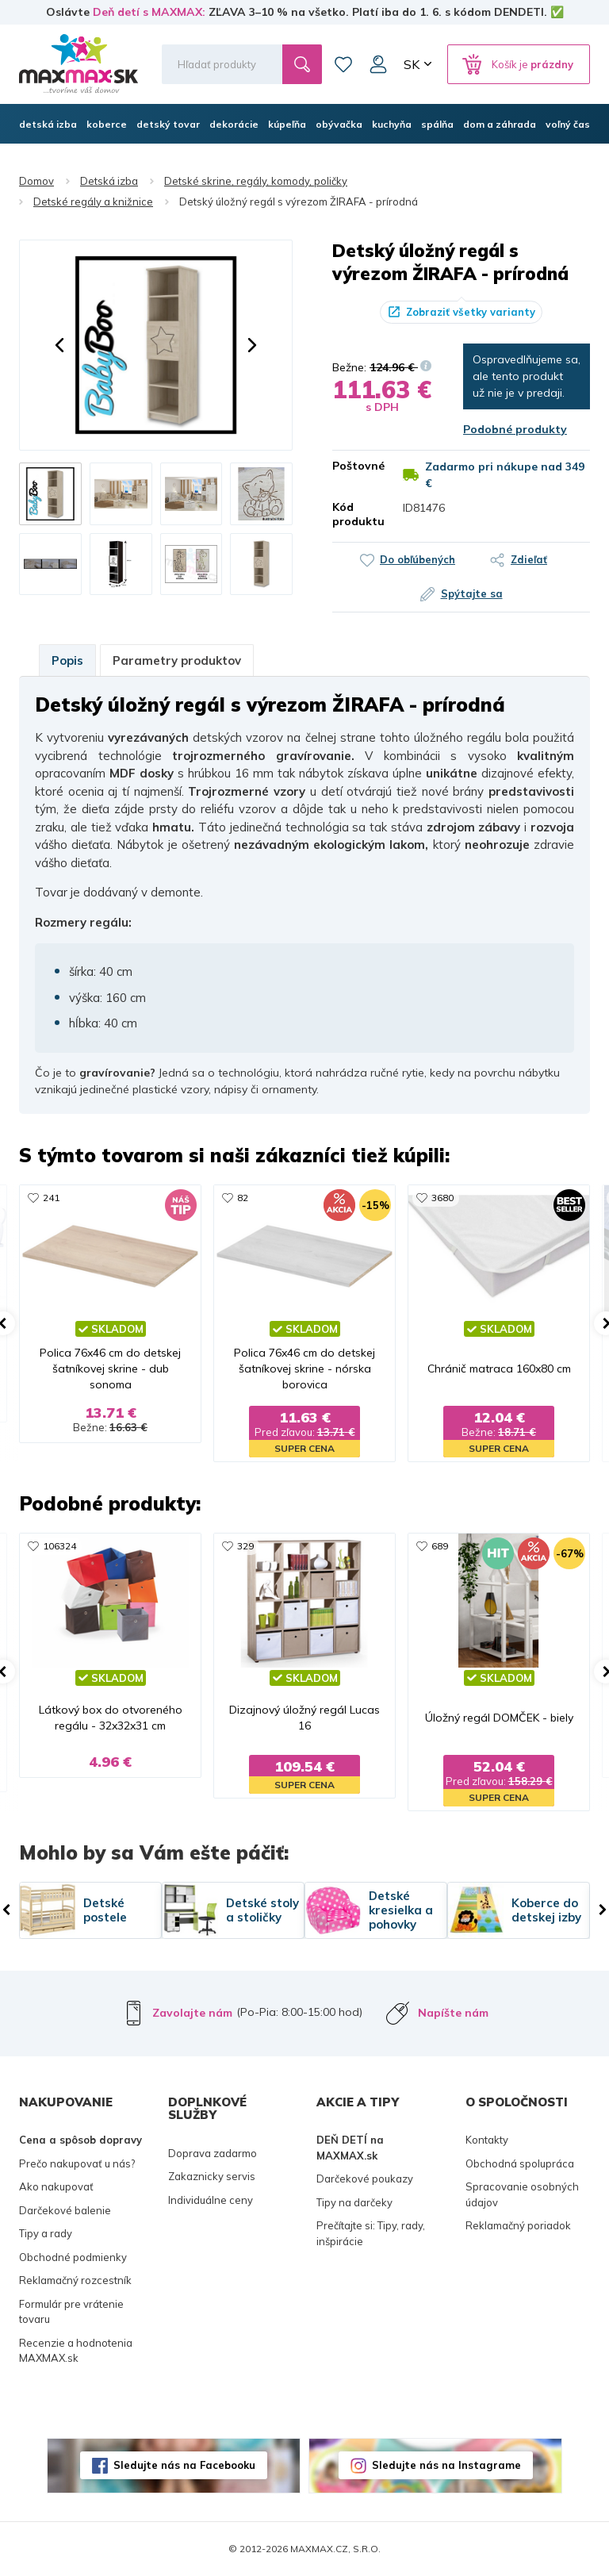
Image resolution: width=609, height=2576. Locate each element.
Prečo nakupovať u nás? (77, 2163)
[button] (59, 345)
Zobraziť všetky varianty (470, 311)
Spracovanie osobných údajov (522, 2194)
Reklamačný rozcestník (75, 2280)
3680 (442, 1198)
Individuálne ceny (210, 2200)
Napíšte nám (453, 2013)
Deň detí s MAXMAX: (149, 12)
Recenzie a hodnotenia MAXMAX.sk (75, 2350)
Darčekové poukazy (364, 2178)
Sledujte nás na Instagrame (446, 2465)
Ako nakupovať (56, 2186)
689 (439, 1546)
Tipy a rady (45, 2233)
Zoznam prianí (343, 64)
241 (51, 1198)
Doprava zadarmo (212, 2153)
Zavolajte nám (192, 2013)
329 (245, 1546)
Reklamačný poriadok (518, 2225)
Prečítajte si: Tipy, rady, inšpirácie (370, 2233)
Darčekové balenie (65, 2210)
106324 (59, 1546)
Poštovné (355, 466)
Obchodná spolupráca (519, 2163)
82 (242, 1198)
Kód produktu (355, 514)
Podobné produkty (515, 429)
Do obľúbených (417, 559)
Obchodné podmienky (73, 2257)
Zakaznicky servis (211, 2176)
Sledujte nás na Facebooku (184, 2465)
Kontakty (486, 2139)
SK (411, 64)
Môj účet (378, 64)
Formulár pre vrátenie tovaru (71, 2312)
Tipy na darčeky (354, 2202)
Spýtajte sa (472, 593)
